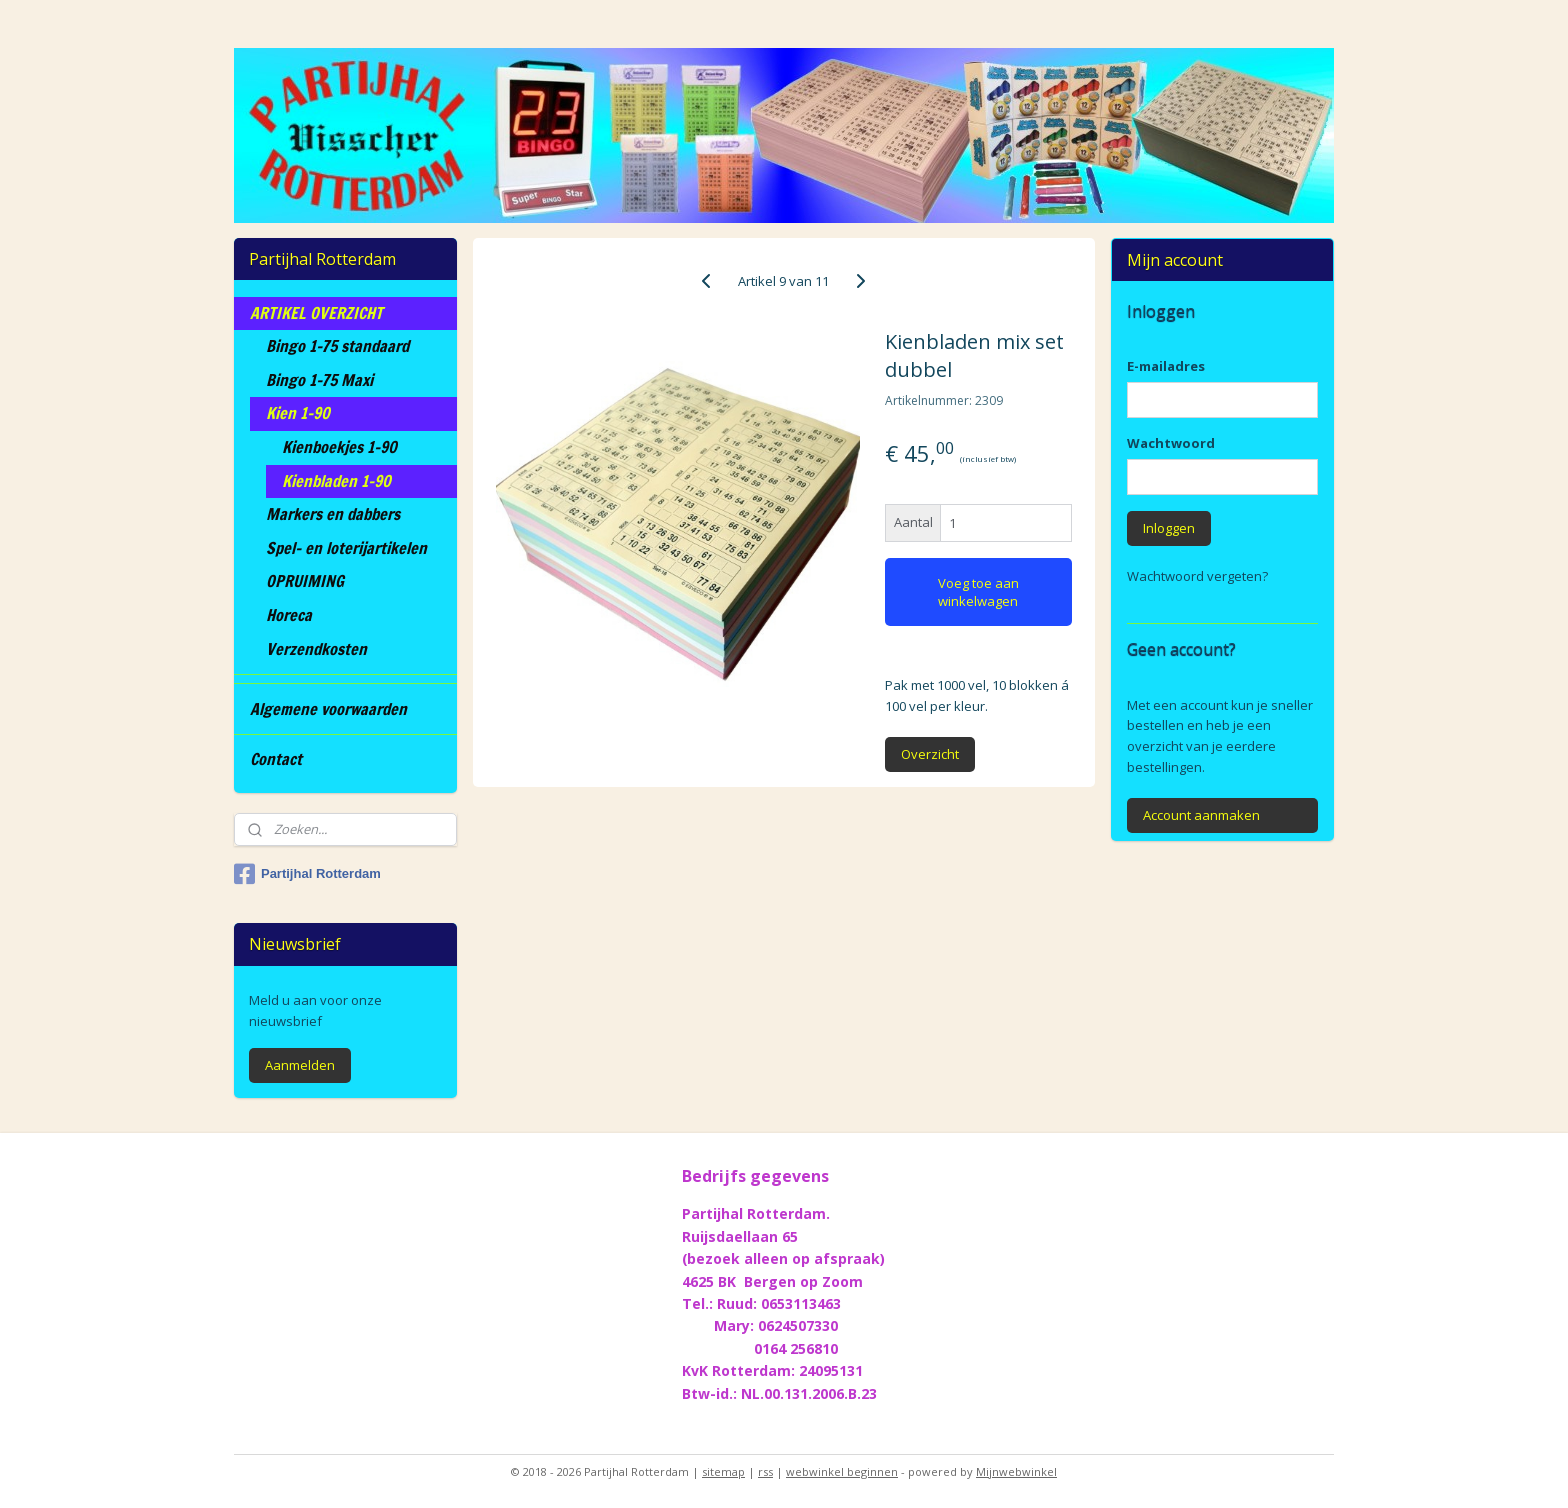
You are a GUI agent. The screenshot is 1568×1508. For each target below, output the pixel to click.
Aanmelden (300, 1065)
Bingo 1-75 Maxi (319, 380)
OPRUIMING (305, 581)
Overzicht (930, 754)
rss (765, 1471)
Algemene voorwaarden (328, 709)
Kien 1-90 (298, 413)
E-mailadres (1166, 366)
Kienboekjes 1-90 (339, 447)
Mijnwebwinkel (1016, 1471)
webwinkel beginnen (842, 1471)
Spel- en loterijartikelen (346, 548)
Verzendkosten (316, 649)
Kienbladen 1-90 (336, 481)
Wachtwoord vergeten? (1197, 576)
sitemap (723, 1471)
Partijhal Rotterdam (307, 874)
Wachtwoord (1171, 443)
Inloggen (1169, 528)
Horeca (289, 615)
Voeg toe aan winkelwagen (978, 592)
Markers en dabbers (333, 514)
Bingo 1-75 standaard (337, 346)
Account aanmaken (1201, 815)
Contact (276, 759)
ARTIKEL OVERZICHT (316, 313)
